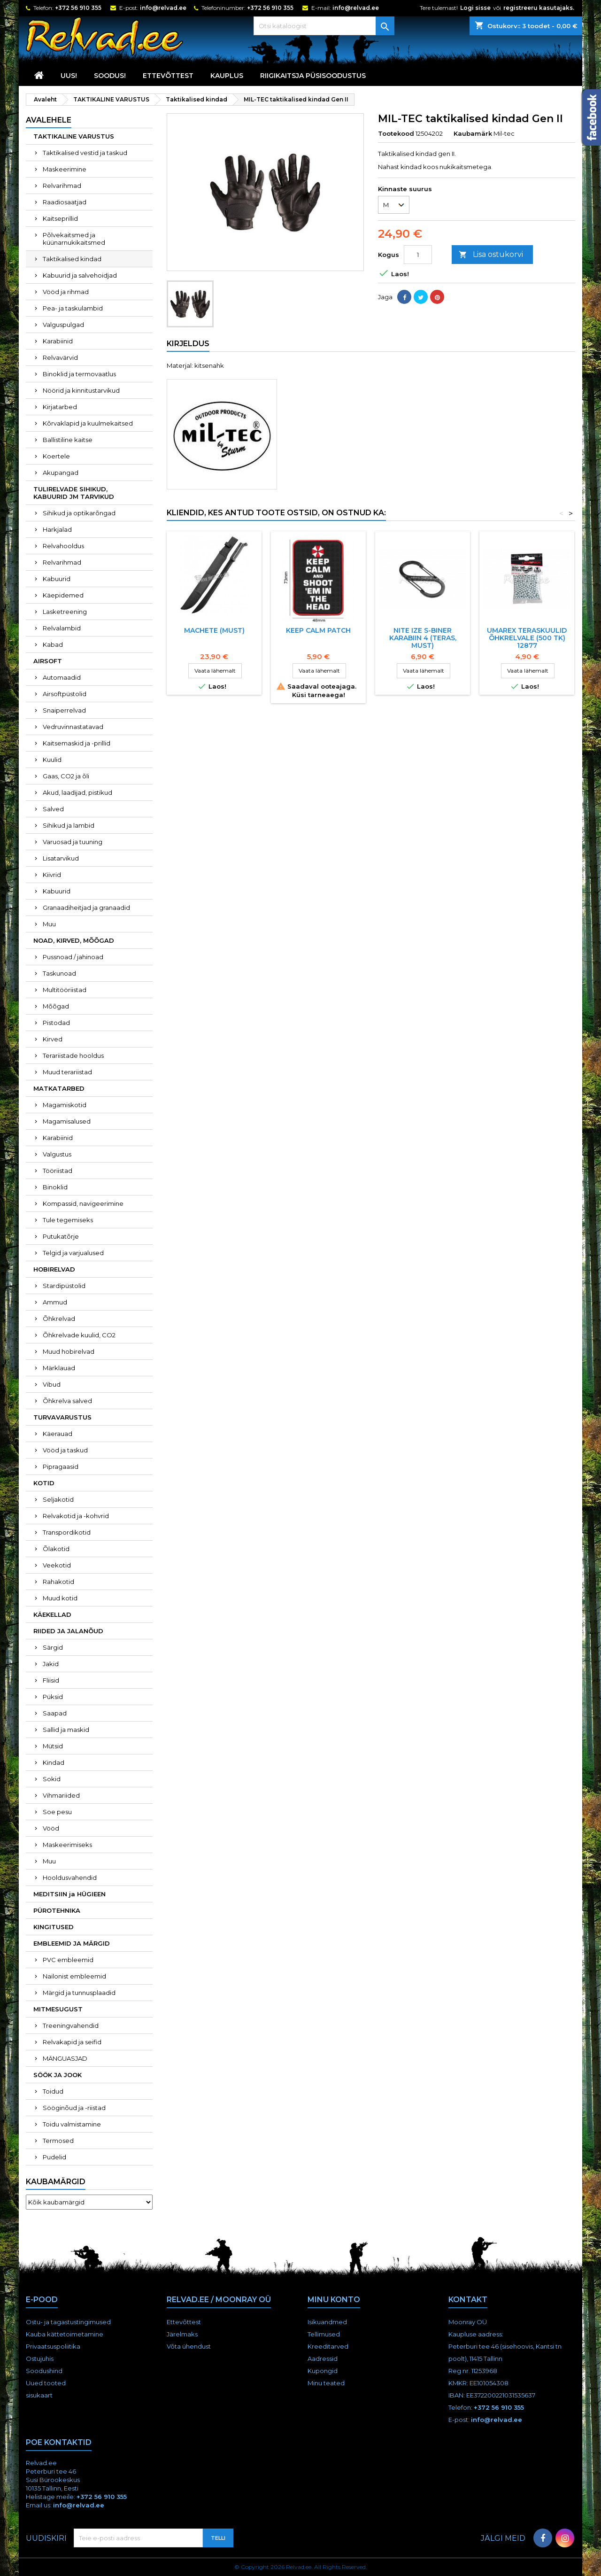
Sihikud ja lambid (68, 825)
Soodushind (44, 2370)
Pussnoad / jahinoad (73, 957)
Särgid (53, 1647)
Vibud (52, 1384)
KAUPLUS (226, 75)
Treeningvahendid (71, 2025)
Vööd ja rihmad (66, 291)
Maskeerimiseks (67, 1844)
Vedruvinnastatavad (73, 726)
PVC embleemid (68, 1959)
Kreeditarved (328, 2346)
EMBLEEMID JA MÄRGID (71, 1943)
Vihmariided (61, 1795)
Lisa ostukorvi (491, 255)
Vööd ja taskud (65, 1450)
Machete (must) (214, 630)
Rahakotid (58, 1581)
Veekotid (57, 1565)
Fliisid (51, 1680)
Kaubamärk (473, 133)
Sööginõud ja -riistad (74, 2107)
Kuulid (52, 759)
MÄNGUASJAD (65, 2058)
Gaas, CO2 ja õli (66, 776)
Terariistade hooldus (73, 1055)
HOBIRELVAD (54, 1269)
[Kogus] (418, 254)
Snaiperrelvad (64, 710)
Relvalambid (62, 628)
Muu (49, 924)
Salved (53, 809)
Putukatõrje (61, 1236)
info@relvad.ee (163, 7)
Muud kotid (60, 1598)
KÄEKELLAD (52, 1614)
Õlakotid (56, 1548)
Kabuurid (56, 578)
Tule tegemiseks (68, 1220)
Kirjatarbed (60, 407)
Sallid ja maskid (66, 1729)
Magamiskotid (64, 1105)
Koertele (56, 456)
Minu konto (334, 2299)
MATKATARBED (59, 1088)
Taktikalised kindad (72, 259)
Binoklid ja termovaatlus (79, 374)
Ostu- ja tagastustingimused (68, 2322)
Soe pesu (57, 1812)
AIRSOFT (47, 661)
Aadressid (323, 2358)
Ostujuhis (40, 2358)
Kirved (52, 1039)
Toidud (53, 2091)
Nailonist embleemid (74, 1976)
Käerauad (57, 1433)
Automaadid (62, 677)
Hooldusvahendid (70, 1877)
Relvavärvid (60, 357)
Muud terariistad (67, 1072)
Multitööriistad (64, 989)
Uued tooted (46, 2383)
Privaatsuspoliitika (53, 2346)
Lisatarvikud (61, 858)
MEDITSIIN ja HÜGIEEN (69, 1894)
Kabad (53, 644)
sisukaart (39, 2395)
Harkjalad (57, 529)
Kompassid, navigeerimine (83, 1203)
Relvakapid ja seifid (72, 2042)
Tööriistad (57, 1170)
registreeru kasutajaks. (538, 7)
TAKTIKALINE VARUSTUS (73, 136)
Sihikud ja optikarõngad (79, 513)
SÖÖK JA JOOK (57, 2075)
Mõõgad (56, 1006)
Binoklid (55, 1187)
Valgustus (57, 1154)
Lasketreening (65, 611)
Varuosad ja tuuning (72, 842)
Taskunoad (59, 973)
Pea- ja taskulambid (73, 308)
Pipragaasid (60, 1466)
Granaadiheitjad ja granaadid (86, 907)
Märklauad (59, 1368)
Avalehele (48, 120)
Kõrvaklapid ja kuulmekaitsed (88, 423)
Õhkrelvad (59, 1318)
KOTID (43, 1483)
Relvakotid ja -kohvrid (76, 1516)
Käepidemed (63, 595)
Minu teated (326, 2383)
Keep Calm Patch (318, 630)
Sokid (52, 1779)
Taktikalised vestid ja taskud (85, 152)
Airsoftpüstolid (64, 694)
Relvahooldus (63, 546)
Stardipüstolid (64, 1285)
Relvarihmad (62, 185)
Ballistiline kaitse (67, 439)
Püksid (53, 1696)
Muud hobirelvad (68, 1351)
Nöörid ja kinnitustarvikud (81, 390)
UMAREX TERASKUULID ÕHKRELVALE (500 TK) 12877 (527, 638)
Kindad (53, 1762)
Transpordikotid (67, 1532)
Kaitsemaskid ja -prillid (76, 743)
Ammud (55, 1302)
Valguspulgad (63, 324)
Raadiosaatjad (64, 202)
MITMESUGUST (58, 2009)
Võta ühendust (189, 2346)
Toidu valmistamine (72, 2124)
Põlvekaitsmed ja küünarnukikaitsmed (74, 238)
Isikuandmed (327, 2322)
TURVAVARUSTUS (62, 1417)
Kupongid (323, 2370)
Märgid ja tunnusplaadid (79, 1992)
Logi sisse (475, 7)
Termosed (58, 2140)
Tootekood (396, 133)
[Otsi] (324, 25)
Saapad (55, 1713)
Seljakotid (58, 1499)
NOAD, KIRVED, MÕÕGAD (73, 940)
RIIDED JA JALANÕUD (68, 1631)
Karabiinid (58, 341)
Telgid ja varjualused (73, 1253)
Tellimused (324, 2334)
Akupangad (60, 472)
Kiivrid (52, 874)
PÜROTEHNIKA (56, 1910)
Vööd (51, 1828)
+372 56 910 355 (78, 7)
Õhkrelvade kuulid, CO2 (79, 1335)
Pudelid (54, 2157)
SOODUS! (110, 75)
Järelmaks (182, 2334)
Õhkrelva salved (67, 1400)
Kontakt (467, 2299)
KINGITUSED (53, 1927)
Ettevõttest (168, 75)
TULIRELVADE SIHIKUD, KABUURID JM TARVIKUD (73, 492)
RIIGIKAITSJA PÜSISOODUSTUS (313, 75)
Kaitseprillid (60, 218)
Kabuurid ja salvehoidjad (80, 275)
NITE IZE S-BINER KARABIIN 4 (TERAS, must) (422, 638)
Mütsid (53, 1746)
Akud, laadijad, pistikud (77, 792)
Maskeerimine (64, 169)
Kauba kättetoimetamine (64, 2334)
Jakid (51, 1664)
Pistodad (56, 1022)
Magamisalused (67, 1121)
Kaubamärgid (55, 2181)
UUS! (69, 75)
